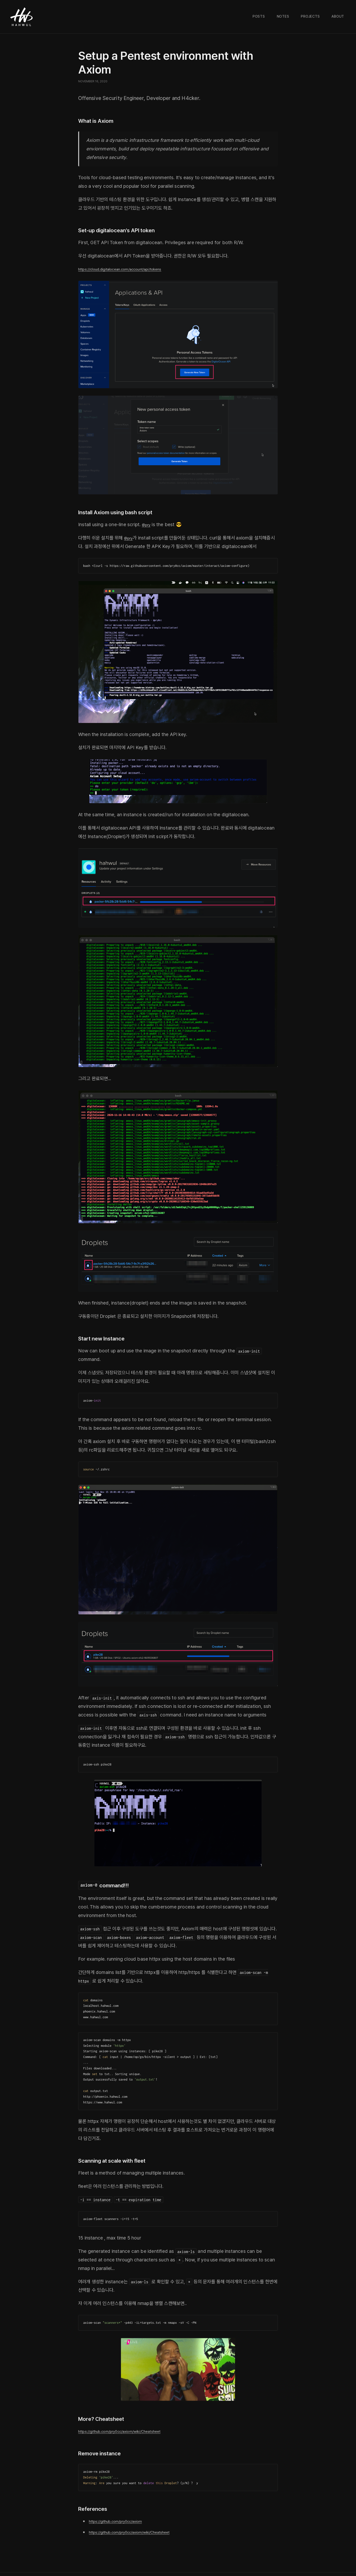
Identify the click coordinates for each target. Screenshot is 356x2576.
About (338, 16)
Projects (310, 16)
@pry (147, 524)
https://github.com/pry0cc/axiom (124, 2521)
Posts (259, 16)
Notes (283, 16)
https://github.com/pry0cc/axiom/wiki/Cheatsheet (132, 2431)
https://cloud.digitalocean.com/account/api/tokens (133, 269)
